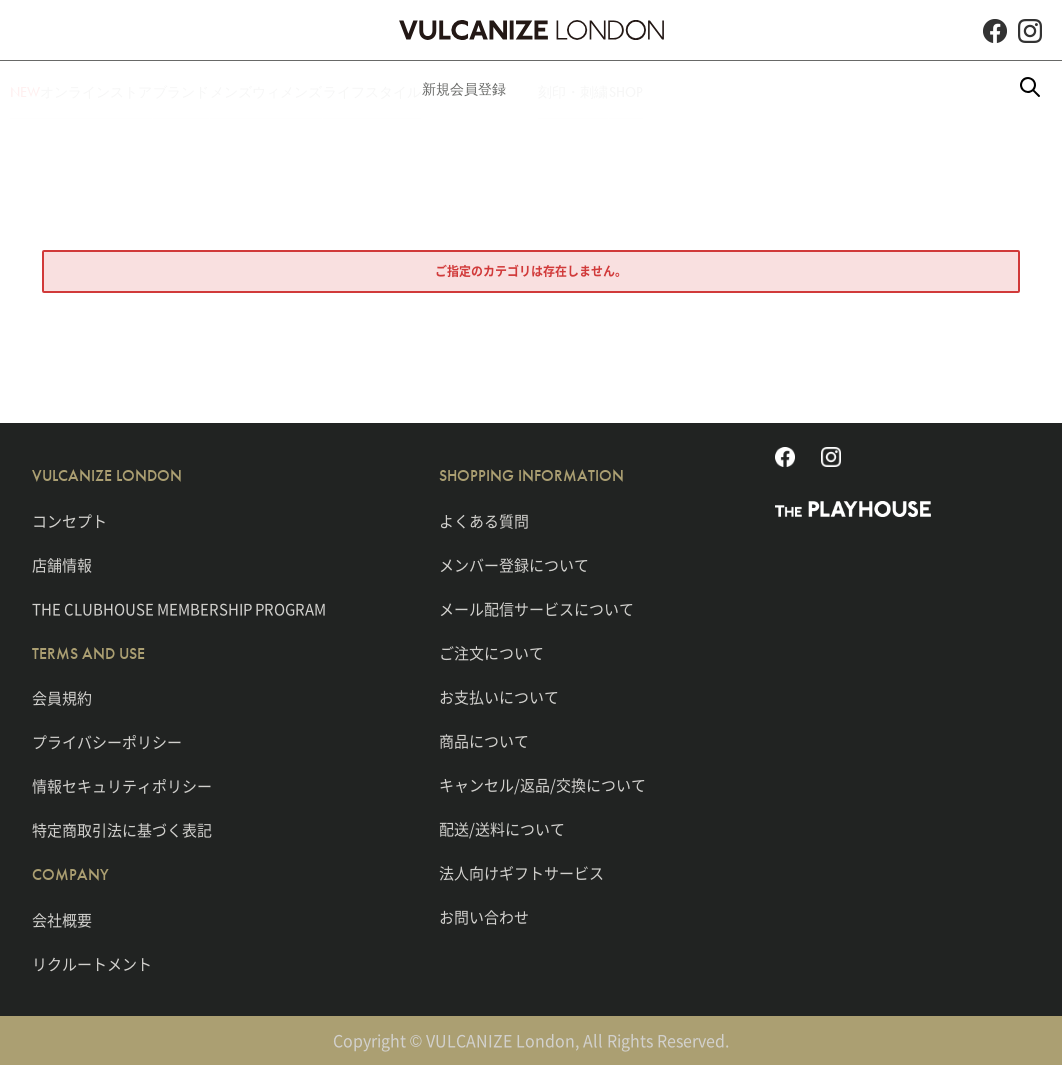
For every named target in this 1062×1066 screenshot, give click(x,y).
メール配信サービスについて (536, 609)
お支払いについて (499, 697)
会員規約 (62, 698)
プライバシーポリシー (107, 742)
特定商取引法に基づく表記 (122, 830)
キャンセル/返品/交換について (542, 785)
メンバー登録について (514, 565)
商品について (484, 741)
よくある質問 (484, 521)
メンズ (293, 89)
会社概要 (62, 920)
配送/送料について (502, 829)
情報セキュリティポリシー (122, 786)
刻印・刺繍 (729, 89)
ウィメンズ (381, 89)
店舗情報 (62, 565)
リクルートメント (92, 964)
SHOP (813, 89)
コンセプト (69, 521)
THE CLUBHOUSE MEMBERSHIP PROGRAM (179, 609)
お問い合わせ (484, 917)
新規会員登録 (620, 89)
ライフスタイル (497, 89)
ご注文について (491, 653)
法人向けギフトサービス (521, 873)
